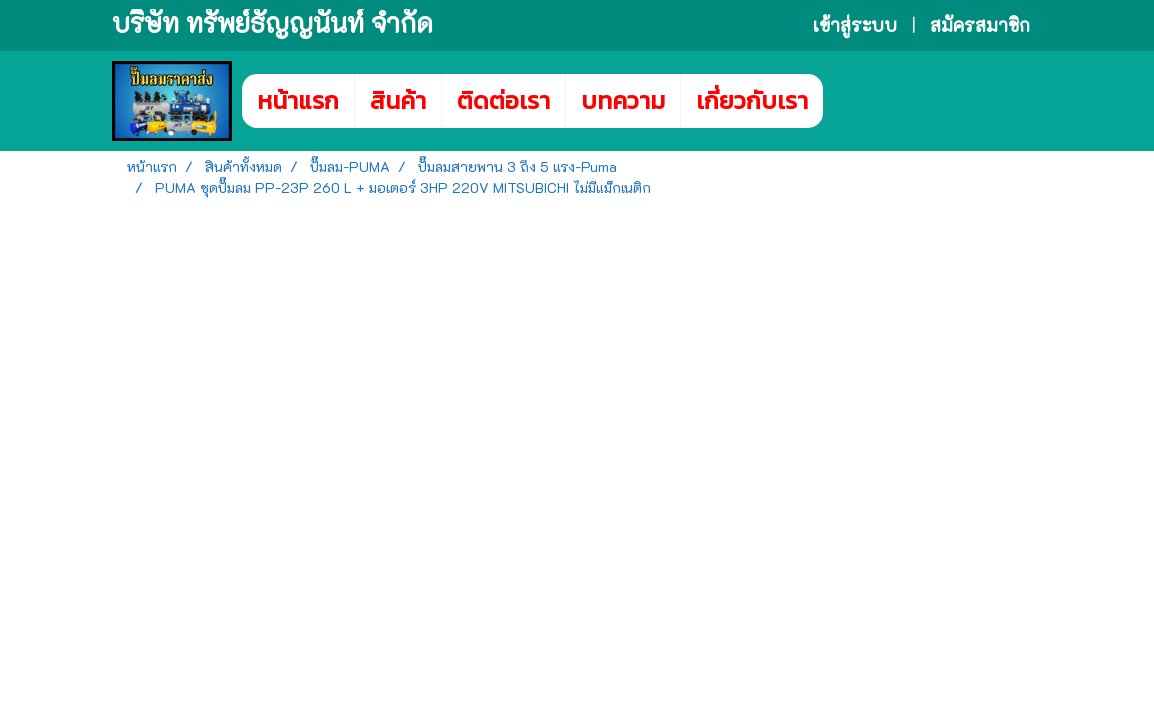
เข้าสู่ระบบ (855, 25)
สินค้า (398, 100)
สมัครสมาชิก (980, 25)
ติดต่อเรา (503, 100)
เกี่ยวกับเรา (752, 100)
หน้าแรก (298, 100)
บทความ (623, 100)
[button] (853, 101)
